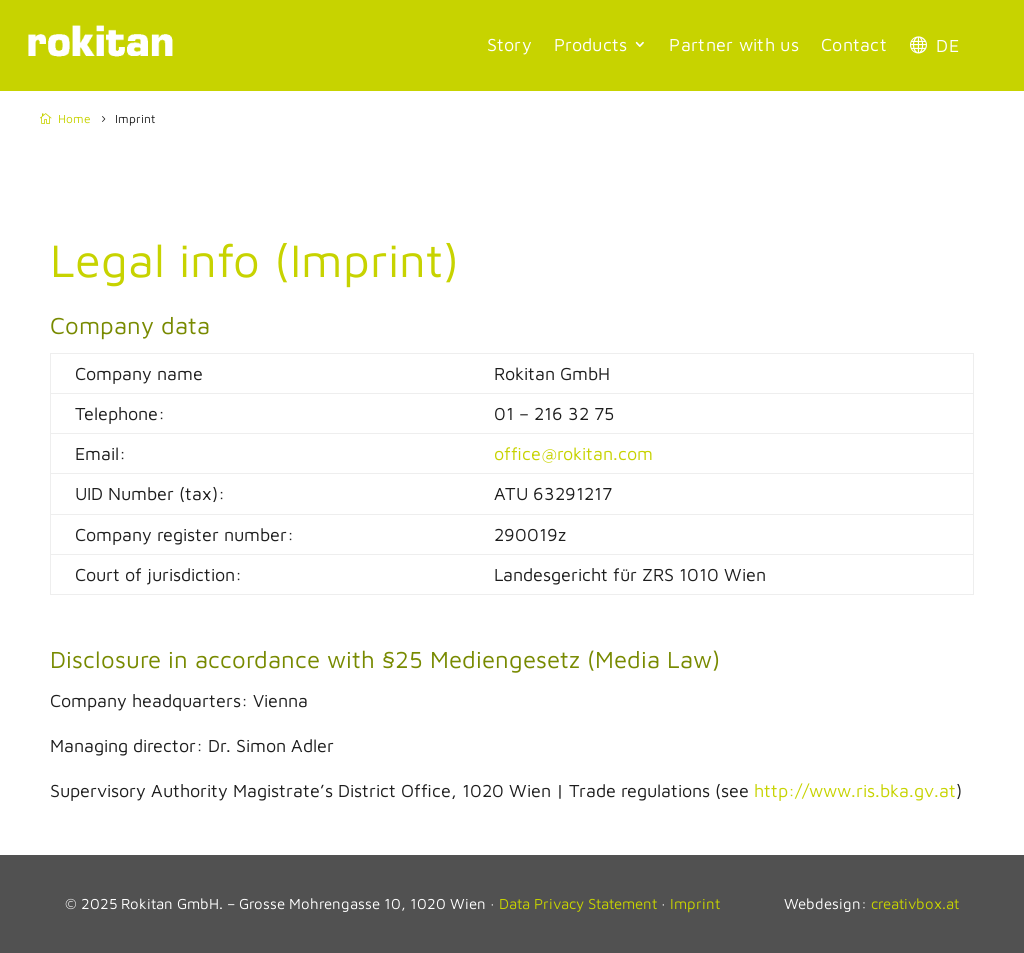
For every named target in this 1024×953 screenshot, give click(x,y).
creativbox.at (915, 903)
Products (590, 45)
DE (947, 45)
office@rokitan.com (573, 453)
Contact (854, 45)
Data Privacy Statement (578, 903)
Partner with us (734, 45)
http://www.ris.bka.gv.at (855, 790)
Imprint (695, 903)
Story (510, 45)
